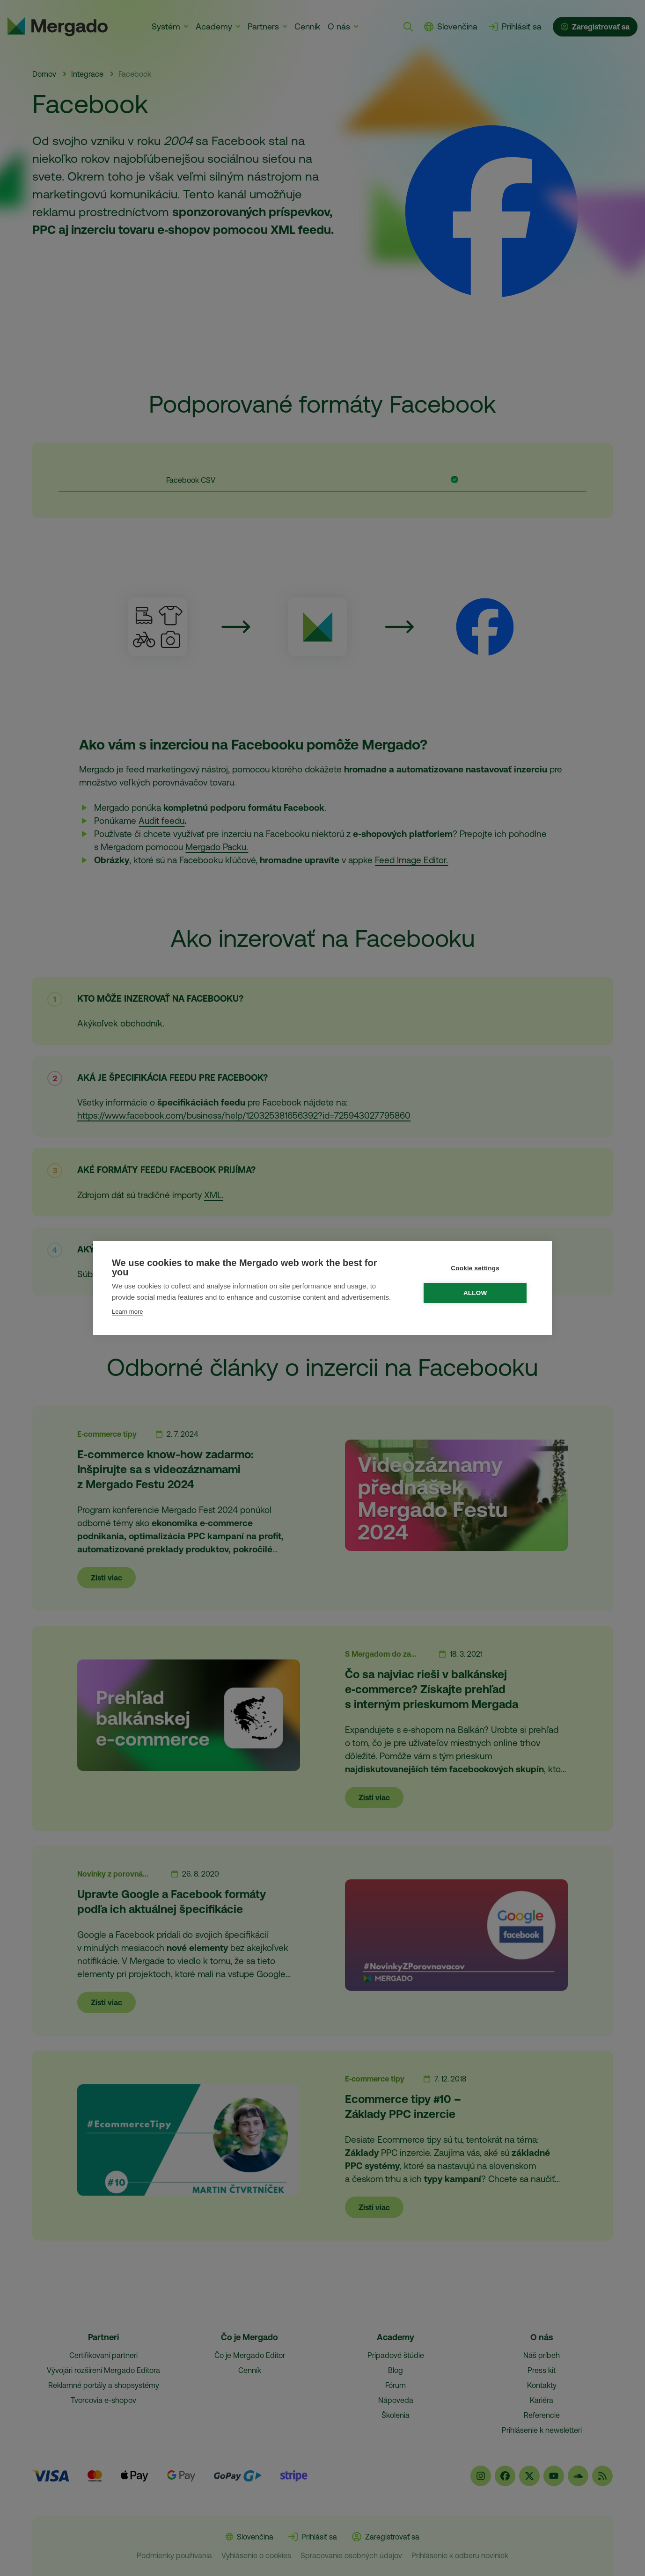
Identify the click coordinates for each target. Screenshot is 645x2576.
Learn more (127, 1311)
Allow (478, 1292)
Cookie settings (477, 1268)
